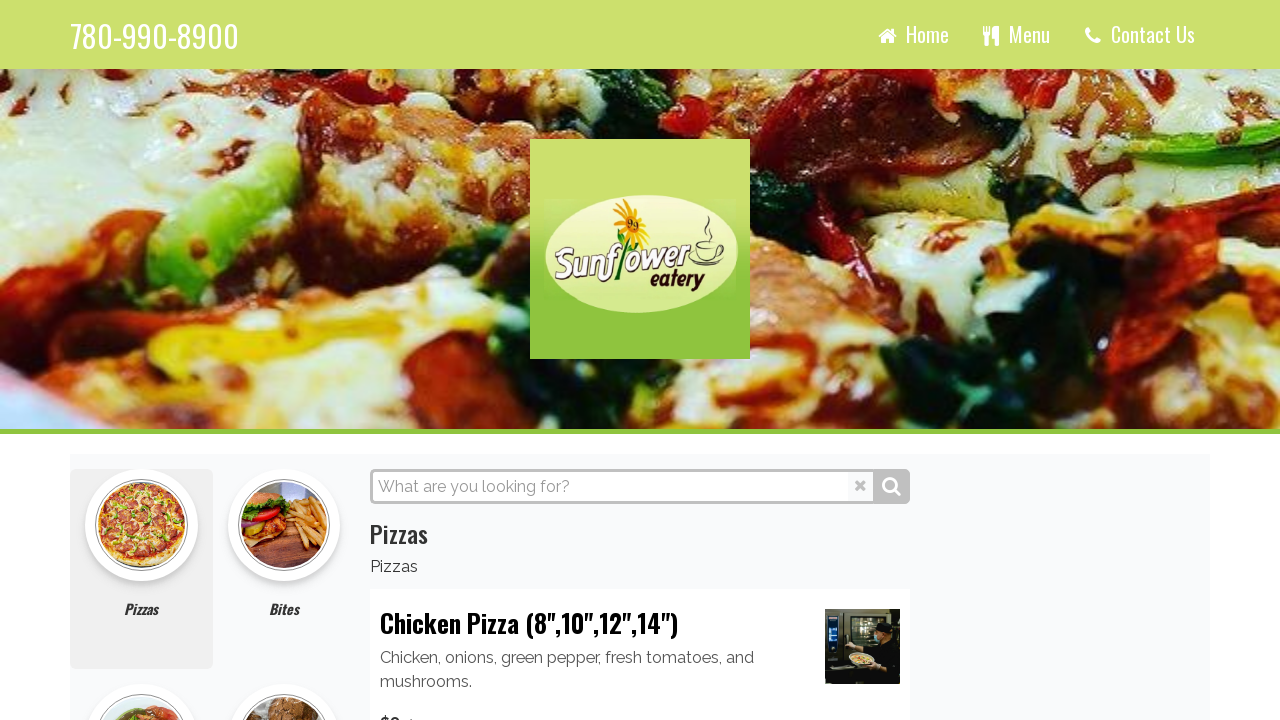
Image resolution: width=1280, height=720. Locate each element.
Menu (1015, 34)
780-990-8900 (154, 36)
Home (912, 34)
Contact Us (1137, 34)
